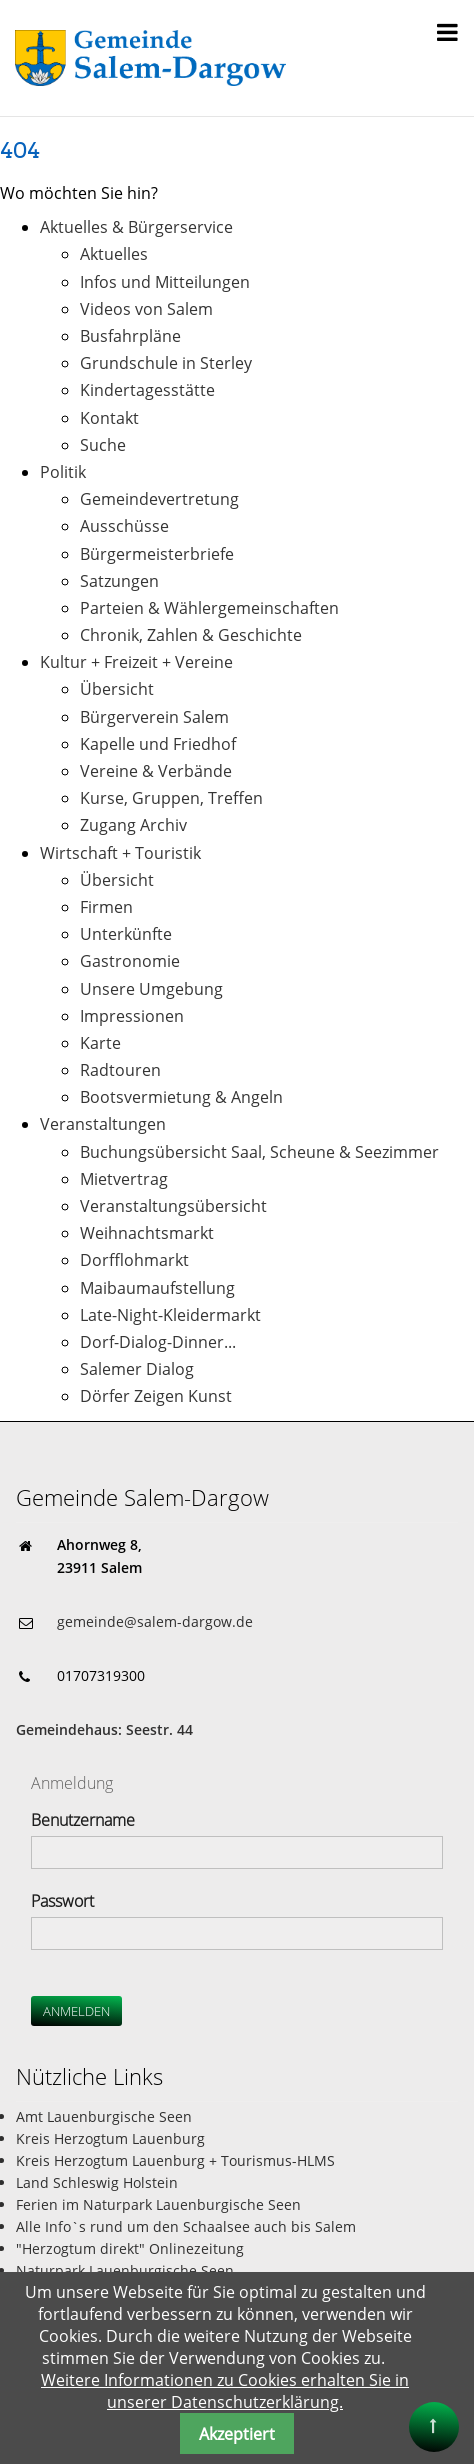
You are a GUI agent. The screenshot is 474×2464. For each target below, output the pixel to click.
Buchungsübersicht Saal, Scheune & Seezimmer (259, 1152)
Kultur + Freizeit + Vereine (136, 662)
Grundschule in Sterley (166, 363)
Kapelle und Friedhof (158, 744)
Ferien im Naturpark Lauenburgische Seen (158, 2204)
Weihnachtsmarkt (147, 1233)
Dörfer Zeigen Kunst (156, 1396)
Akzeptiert (237, 2434)
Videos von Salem (146, 309)
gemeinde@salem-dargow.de (155, 1621)
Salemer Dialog (137, 1369)
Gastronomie (130, 961)
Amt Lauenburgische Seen (104, 2116)
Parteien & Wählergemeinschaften (209, 608)
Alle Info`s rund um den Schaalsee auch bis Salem (186, 2226)
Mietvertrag (124, 1179)
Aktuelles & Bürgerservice (136, 227)
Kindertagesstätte (147, 390)
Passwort (62, 1901)
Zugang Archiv (133, 825)
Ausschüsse (124, 526)
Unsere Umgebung (151, 989)
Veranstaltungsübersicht (173, 1206)
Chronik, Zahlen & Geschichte (191, 635)
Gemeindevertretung (159, 499)
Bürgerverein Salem (154, 717)
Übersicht (117, 689)
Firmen (106, 907)
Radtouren (120, 1070)
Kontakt (109, 418)
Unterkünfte (126, 934)
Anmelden (76, 2011)
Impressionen (132, 1016)
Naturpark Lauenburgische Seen (125, 2270)
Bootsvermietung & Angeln (181, 1097)
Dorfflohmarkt (134, 1260)
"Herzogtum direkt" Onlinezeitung (130, 2248)
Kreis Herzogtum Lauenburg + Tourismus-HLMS (175, 2160)
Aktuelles (114, 254)
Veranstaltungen (103, 1124)
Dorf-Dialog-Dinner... (158, 1342)
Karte (100, 1043)
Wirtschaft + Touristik (120, 853)
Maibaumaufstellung (157, 1288)
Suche (103, 445)
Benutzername (83, 1820)
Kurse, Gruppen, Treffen (171, 798)
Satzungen (119, 581)
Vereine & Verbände (156, 771)
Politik (63, 472)
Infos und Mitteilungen (165, 282)
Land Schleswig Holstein (97, 2182)
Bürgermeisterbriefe (157, 554)
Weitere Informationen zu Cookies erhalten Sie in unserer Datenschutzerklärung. (225, 2391)
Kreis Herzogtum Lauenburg (110, 2138)
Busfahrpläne (130, 336)
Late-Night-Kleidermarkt (170, 1315)
